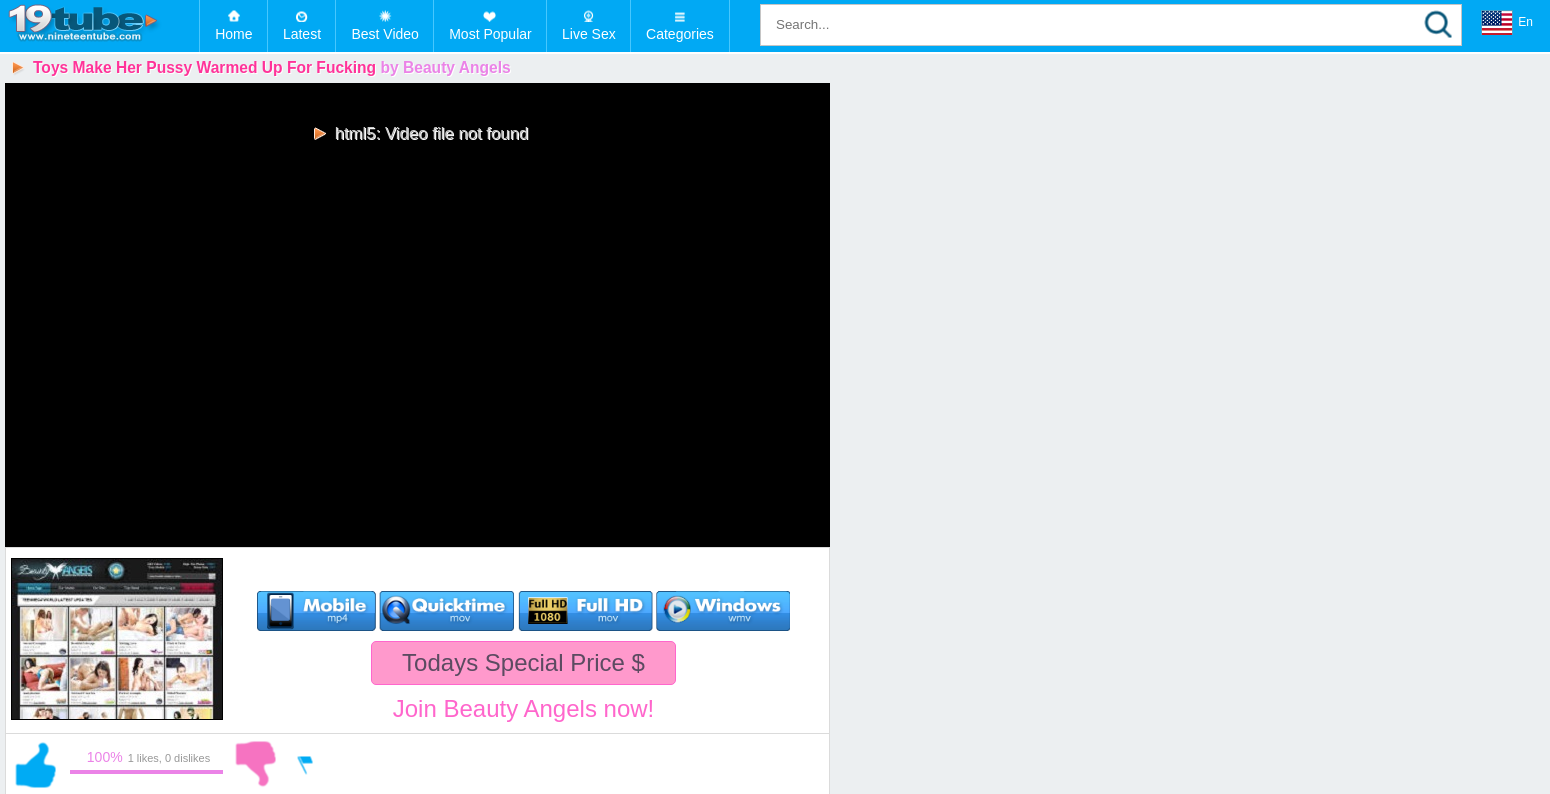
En (1507, 23)
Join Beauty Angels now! (524, 708)
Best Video (384, 34)
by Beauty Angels (445, 67)
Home (233, 34)
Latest (302, 34)
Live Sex (589, 34)
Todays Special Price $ (523, 662)
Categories (680, 34)
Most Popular (490, 34)
